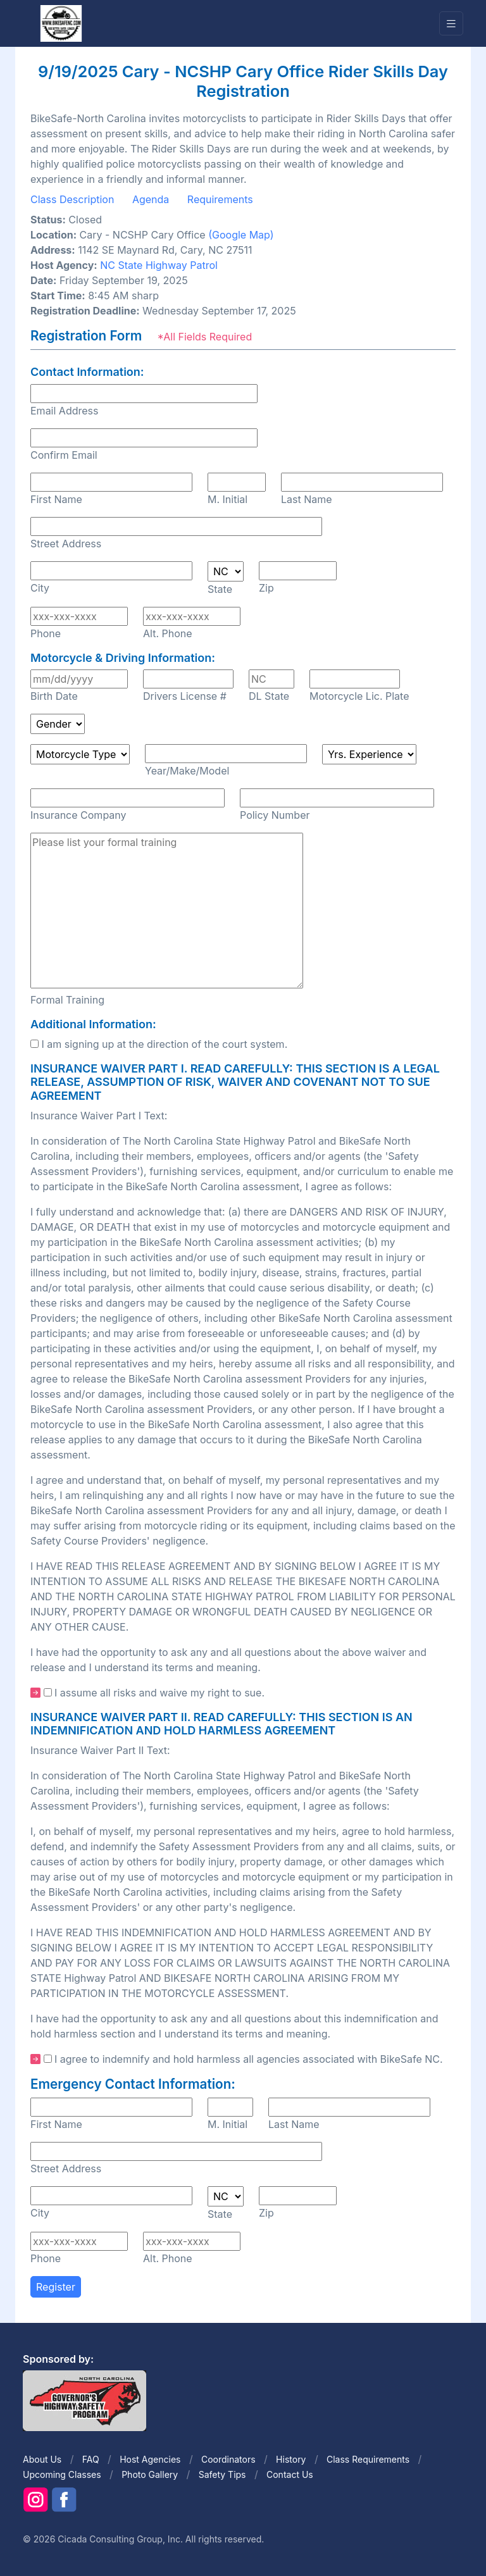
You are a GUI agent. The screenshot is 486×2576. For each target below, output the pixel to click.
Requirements (220, 199)
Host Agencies (150, 2459)
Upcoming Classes (62, 2474)
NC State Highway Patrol (159, 265)
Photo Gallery (150, 2474)
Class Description (72, 199)
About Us (42, 2459)
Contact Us (289, 2474)
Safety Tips (222, 2474)
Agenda (150, 199)
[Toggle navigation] (451, 23)
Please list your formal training (166, 910)
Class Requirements (368, 2459)
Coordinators (228, 2459)
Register (55, 2286)
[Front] (61, 22)
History (291, 2459)
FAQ (90, 2459)
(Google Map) (240, 234)
